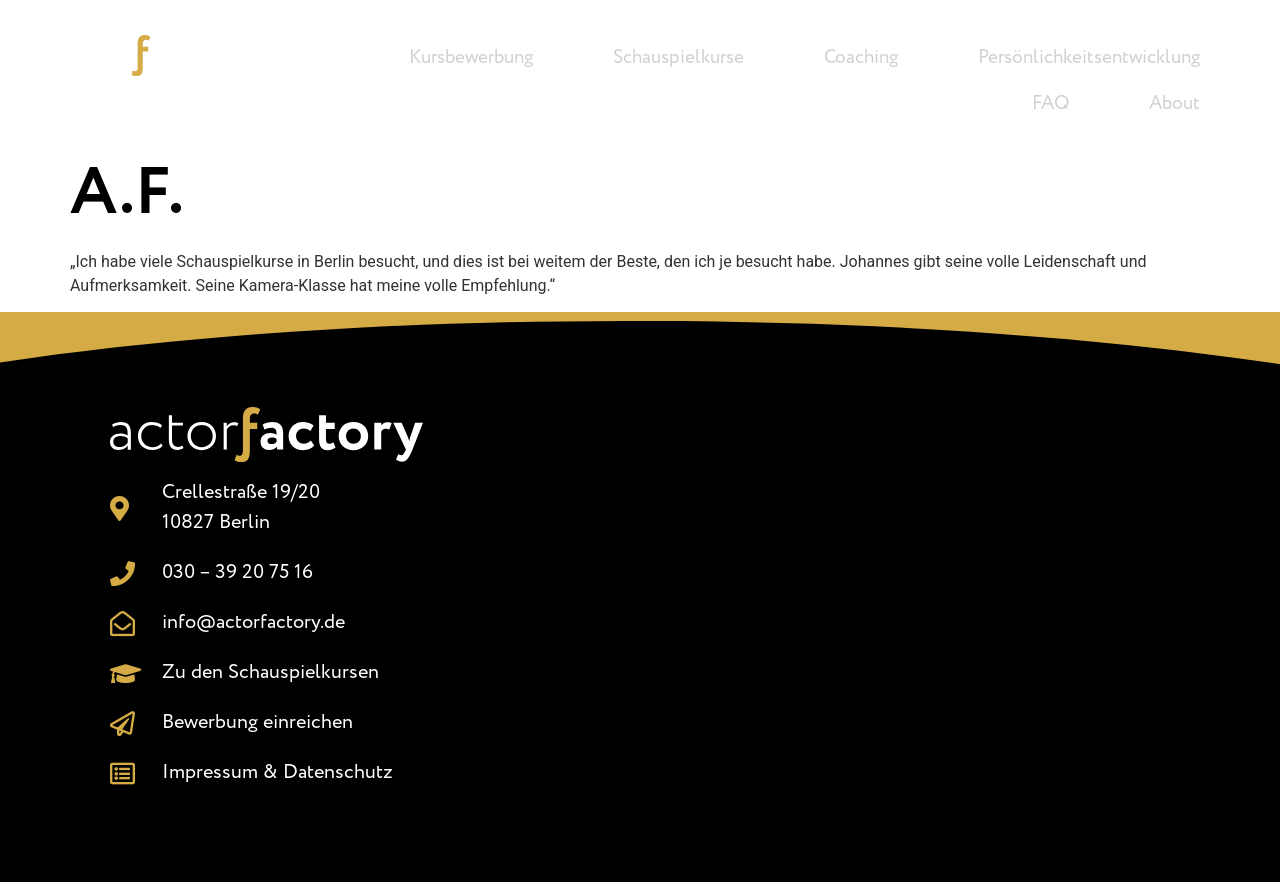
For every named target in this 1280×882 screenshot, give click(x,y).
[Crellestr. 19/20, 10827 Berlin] (826, 597)
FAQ (1050, 104)
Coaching (861, 58)
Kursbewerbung (471, 58)
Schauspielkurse (678, 58)
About (1174, 104)
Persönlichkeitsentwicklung (1089, 58)
